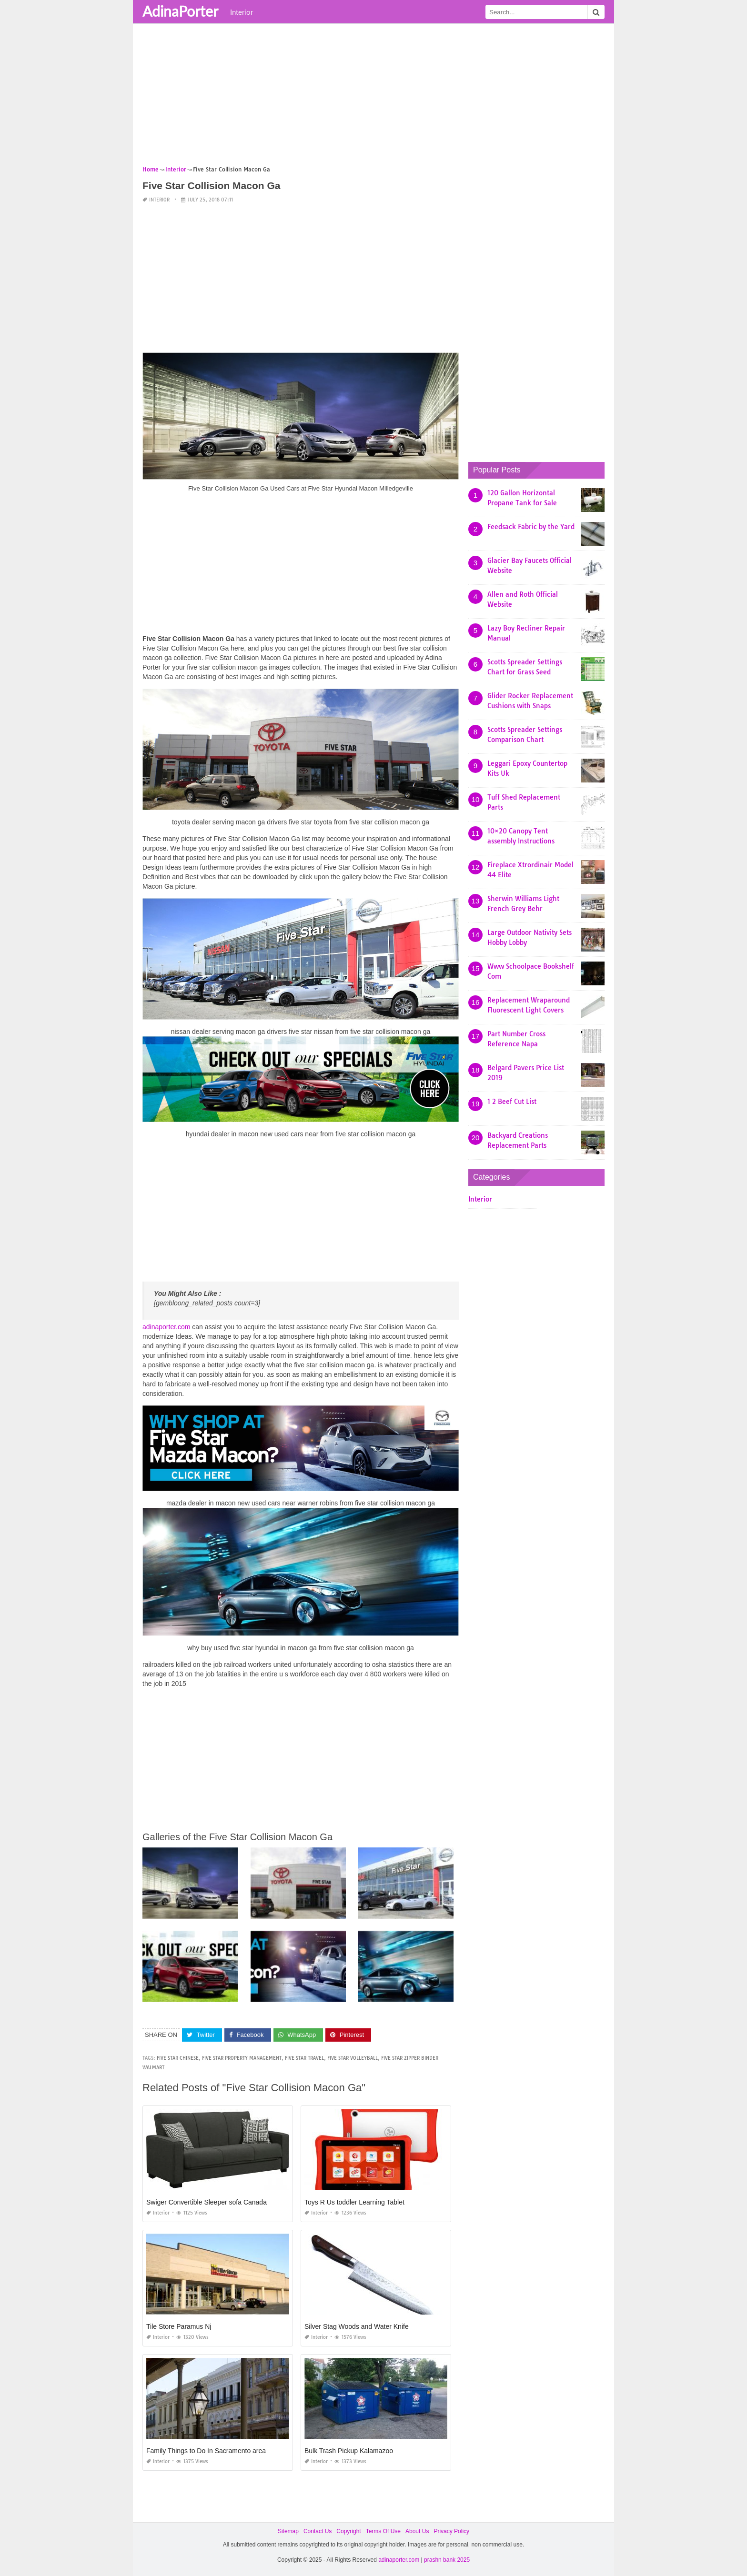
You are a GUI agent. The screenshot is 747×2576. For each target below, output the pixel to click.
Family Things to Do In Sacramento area (206, 2451)
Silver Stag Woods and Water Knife (356, 2326)
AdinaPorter (180, 11)
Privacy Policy (451, 2531)
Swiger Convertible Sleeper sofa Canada (206, 2202)
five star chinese (178, 2058)
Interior (241, 12)
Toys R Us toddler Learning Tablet (354, 2202)
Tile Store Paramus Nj (178, 2326)
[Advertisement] (373, 97)
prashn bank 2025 (447, 2559)
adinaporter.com (166, 1327)
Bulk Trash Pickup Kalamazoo (348, 2451)
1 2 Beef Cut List (511, 1101)
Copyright (348, 2531)
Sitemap (288, 2531)
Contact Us (317, 2531)
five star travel (304, 2058)
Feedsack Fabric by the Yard (531, 526)
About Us (417, 2531)
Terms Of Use (383, 2531)
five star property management (242, 2058)
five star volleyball (352, 2058)
